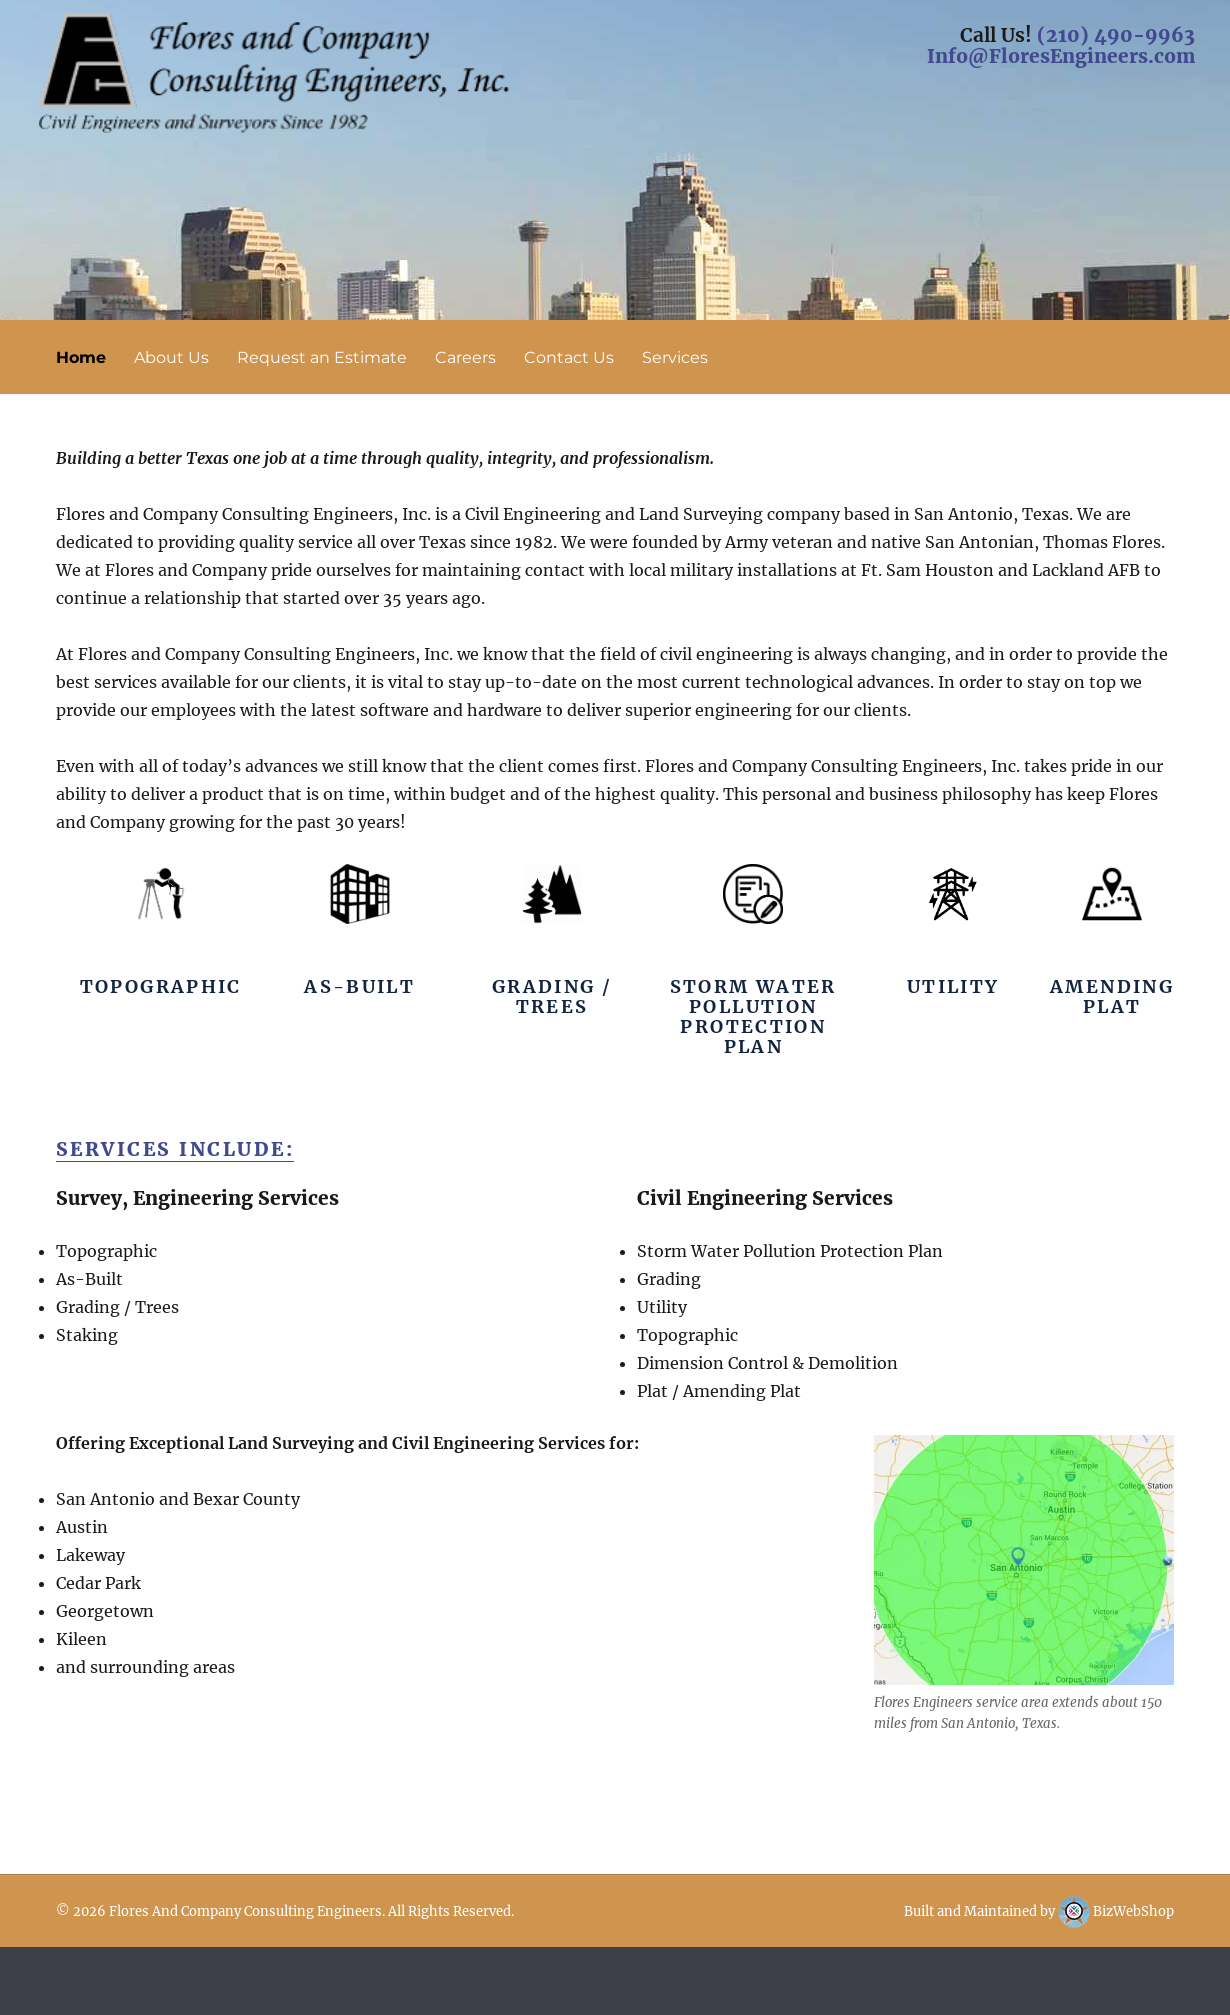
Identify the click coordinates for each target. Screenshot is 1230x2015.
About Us (171, 357)
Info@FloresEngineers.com (1061, 56)
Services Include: (175, 1149)
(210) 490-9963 (1116, 35)
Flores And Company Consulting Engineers (245, 1911)
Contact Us (569, 357)
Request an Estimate (322, 357)
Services (675, 357)
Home (81, 357)
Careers (465, 357)
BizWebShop (1116, 1911)
